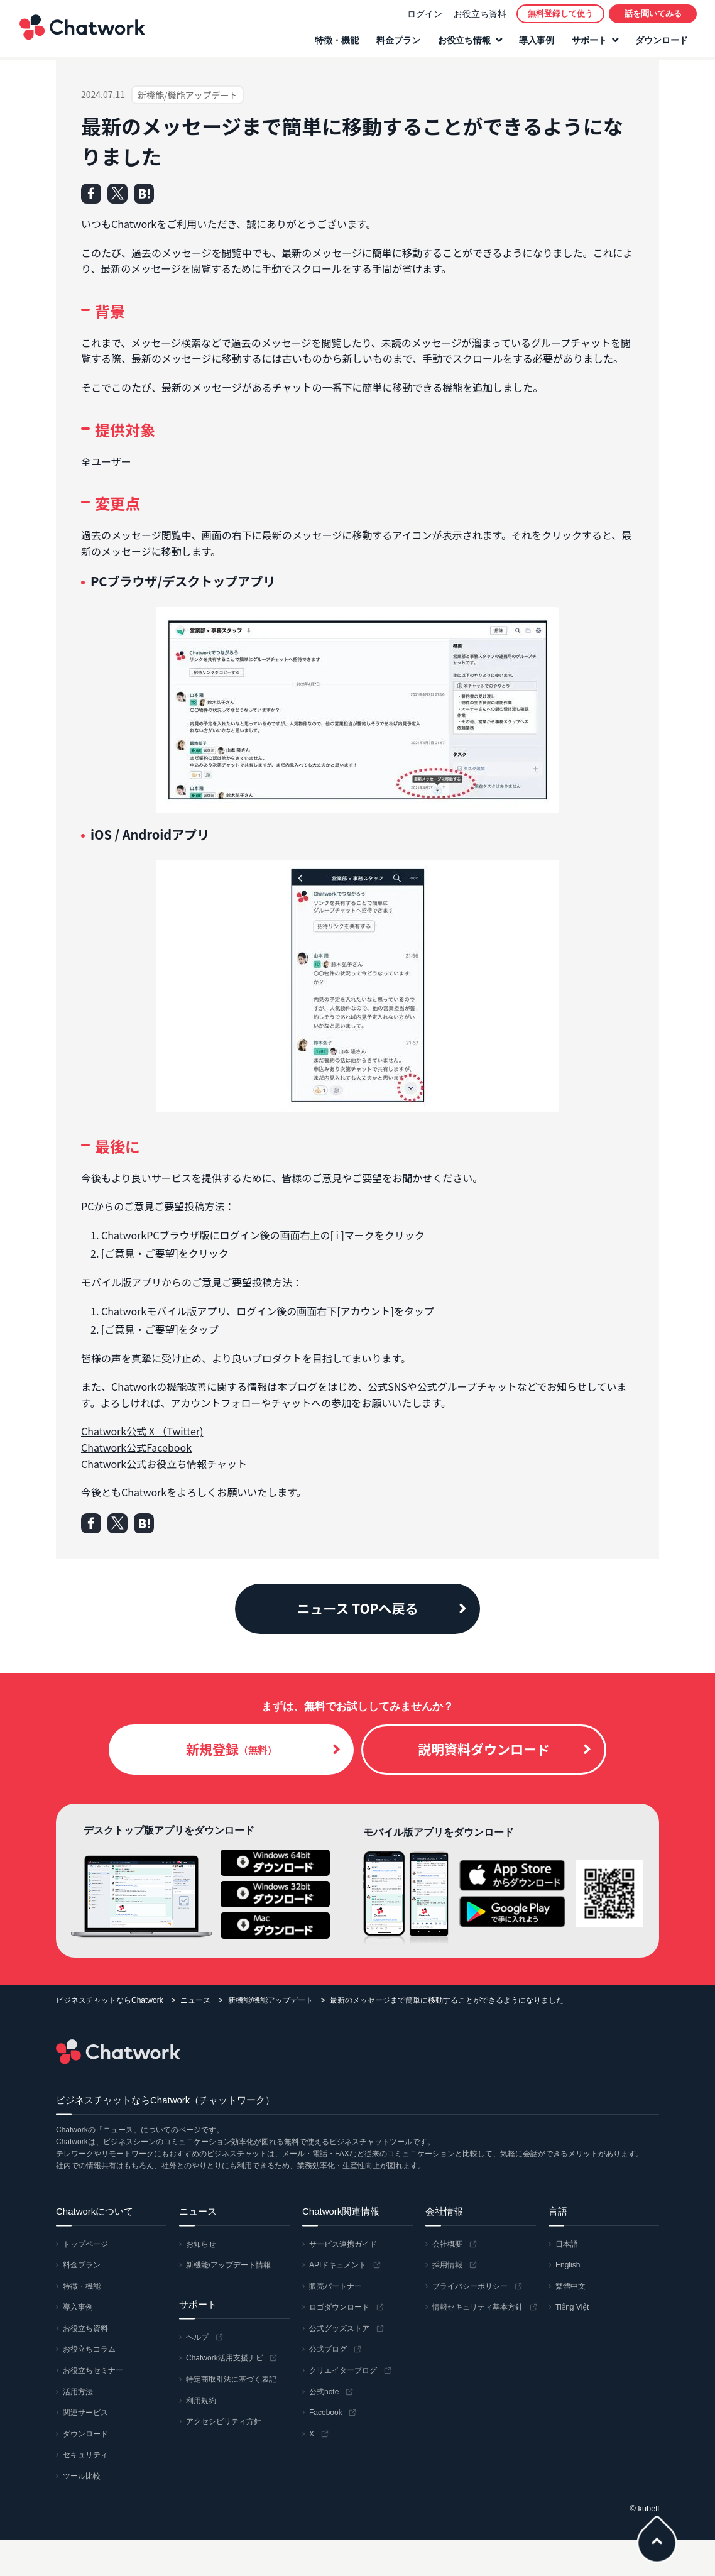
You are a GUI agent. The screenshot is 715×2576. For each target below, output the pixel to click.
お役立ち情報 (463, 42)
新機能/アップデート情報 (228, 2265)
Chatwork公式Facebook (136, 1447)
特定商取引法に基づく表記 (231, 2379)
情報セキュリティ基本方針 (477, 2307)
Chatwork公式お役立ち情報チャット (164, 1463)
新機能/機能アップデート (270, 2000)
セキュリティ (85, 2454)
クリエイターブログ (343, 2370)
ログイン (424, 15)
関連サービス (85, 2412)
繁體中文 (570, 2286)
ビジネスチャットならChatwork (109, 2000)
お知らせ (201, 2244)
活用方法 (78, 2391)
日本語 (566, 2244)
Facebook (325, 2412)
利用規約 (201, 2400)
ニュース (195, 2000)
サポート (588, 42)
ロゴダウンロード (339, 2307)
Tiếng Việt (572, 2307)
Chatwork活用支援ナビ (224, 2358)
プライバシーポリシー (470, 2286)
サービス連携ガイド (343, 2244)
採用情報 (447, 2265)
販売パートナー (335, 2286)
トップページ (85, 2244)
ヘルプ (197, 2337)
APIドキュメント (337, 2265)
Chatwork (82, 29)
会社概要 (447, 2244)
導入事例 (536, 42)
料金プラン (398, 42)
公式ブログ (328, 2349)
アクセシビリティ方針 (223, 2421)
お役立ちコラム (89, 2349)
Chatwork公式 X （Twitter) (142, 1431)
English (567, 2265)
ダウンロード (661, 42)
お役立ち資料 (479, 15)
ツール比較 (82, 2476)
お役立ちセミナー (93, 2370)
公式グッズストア (339, 2328)
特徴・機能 (336, 42)
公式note (324, 2391)
